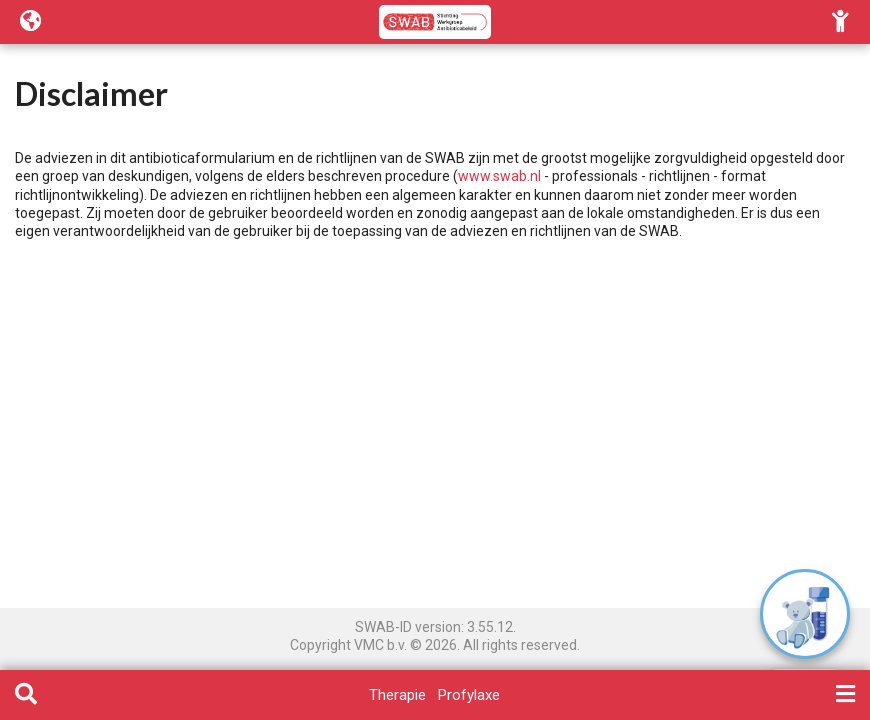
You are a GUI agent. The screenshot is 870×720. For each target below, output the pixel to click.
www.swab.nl (499, 176)
